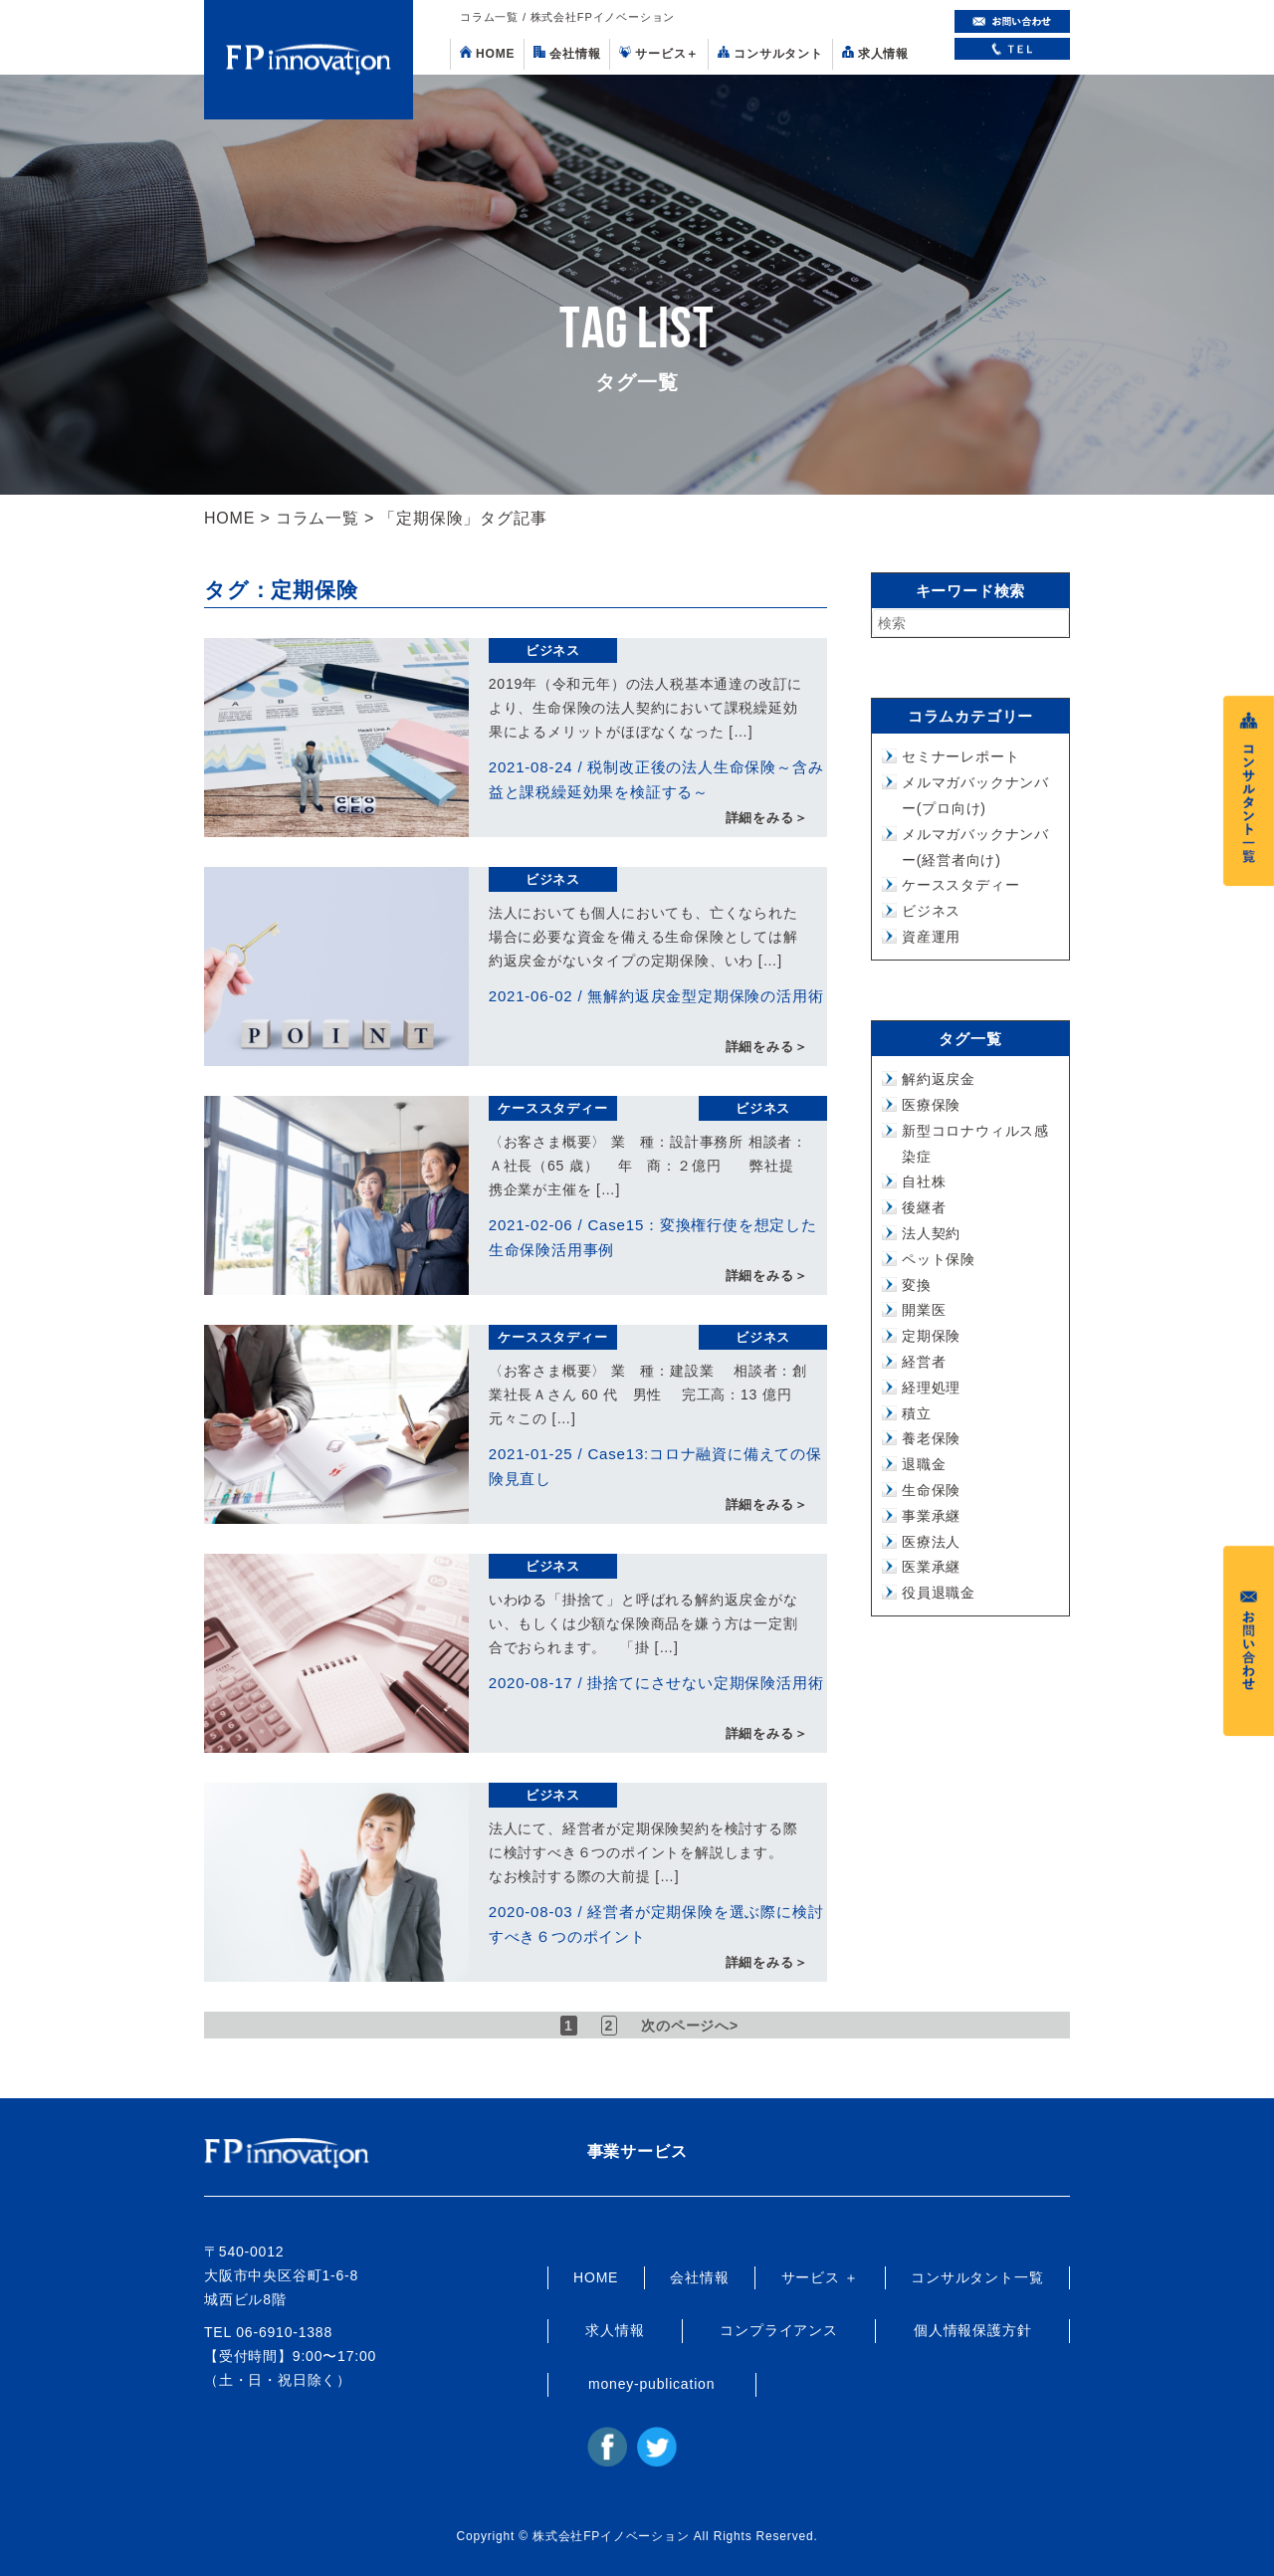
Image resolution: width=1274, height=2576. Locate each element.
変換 (917, 1285)
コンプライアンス (778, 2330)
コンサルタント (770, 53)
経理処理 (931, 1387)
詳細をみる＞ (767, 817)
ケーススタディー (552, 1108)
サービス (659, 53)
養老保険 (931, 1438)
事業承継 (931, 1516)
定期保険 (931, 1336)
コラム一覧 (317, 518)
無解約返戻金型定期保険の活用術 (705, 995)
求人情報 (875, 53)
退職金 (924, 1464)
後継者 (924, 1207)
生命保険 (931, 1490)
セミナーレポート (960, 756)
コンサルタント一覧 (977, 2277)
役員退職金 (938, 1593)
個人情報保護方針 (972, 2330)
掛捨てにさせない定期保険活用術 (705, 1682)
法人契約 (931, 1233)
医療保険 (931, 1105)
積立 (917, 1413)
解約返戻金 (938, 1079)
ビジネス (553, 650)
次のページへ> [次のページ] (691, 2026)
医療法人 (931, 1542)
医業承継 (931, 1567)
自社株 (924, 1181)
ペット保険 (938, 1259)
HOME (487, 53)
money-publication (651, 2384)
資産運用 (931, 937)
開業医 (924, 1310)
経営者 (924, 1362)
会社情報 (566, 53)
